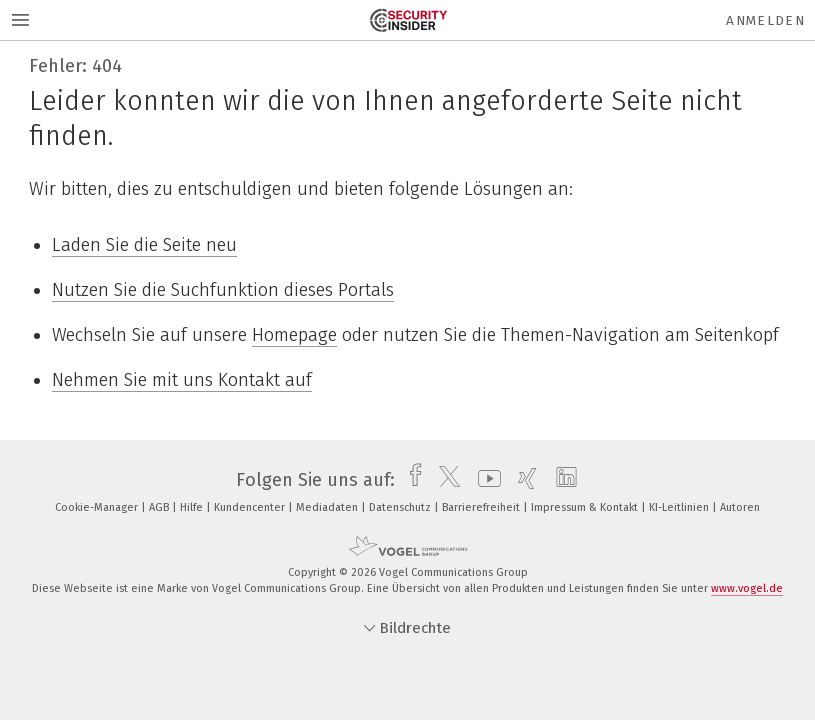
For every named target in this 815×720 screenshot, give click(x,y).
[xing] (522, 480)
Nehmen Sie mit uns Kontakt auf (182, 380)
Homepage (294, 335)
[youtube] (484, 480)
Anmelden (765, 20)
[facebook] (410, 480)
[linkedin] (561, 480)
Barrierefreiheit (482, 507)
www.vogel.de (747, 588)
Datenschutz (401, 507)
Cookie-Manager (98, 507)
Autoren (740, 507)
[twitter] (444, 480)
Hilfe (193, 507)
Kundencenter (251, 507)
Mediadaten (328, 507)
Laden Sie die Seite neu (144, 245)
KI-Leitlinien (680, 507)
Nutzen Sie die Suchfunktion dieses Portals (223, 290)
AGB (160, 507)
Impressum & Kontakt (586, 507)
